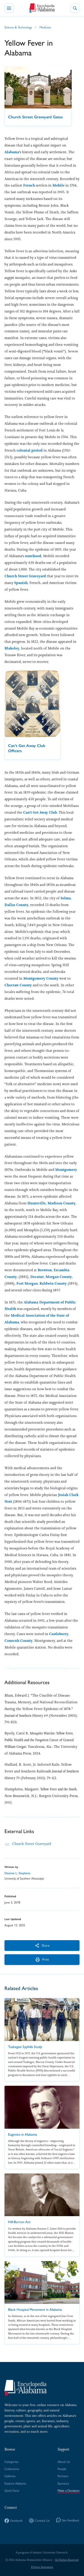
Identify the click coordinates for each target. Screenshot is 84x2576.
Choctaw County (18, 985)
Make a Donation (69, 2490)
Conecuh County (18, 1640)
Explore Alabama (15, 2483)
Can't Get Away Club (40, 812)
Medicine (45, 27)
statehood (33, 556)
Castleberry (58, 1634)
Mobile (58, 185)
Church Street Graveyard (25, 576)
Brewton (45, 1270)
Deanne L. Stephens (17, 1873)
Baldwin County (53, 1283)
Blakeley (11, 648)
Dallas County (16, 904)
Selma (65, 898)
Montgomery (66, 1169)
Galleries (9, 2476)
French (29, 185)
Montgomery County (40, 978)
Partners (63, 2476)
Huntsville (36, 1203)
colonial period (30, 450)
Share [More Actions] (42, 1945)
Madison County (61, 1203)
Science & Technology (18, 27)
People (62, 2468)
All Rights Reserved (67, 2560)
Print (42, 1959)
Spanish (21, 582)
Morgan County (58, 1276)
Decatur (37, 1276)
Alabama (11, 152)
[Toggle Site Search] (75, 8)
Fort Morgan (27, 1283)
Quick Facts (11, 2490)
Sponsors (63, 2483)
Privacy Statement (42, 2567)
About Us (64, 2461)
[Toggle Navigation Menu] (8, 8)
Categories (11, 2461)
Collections (11, 2468)
